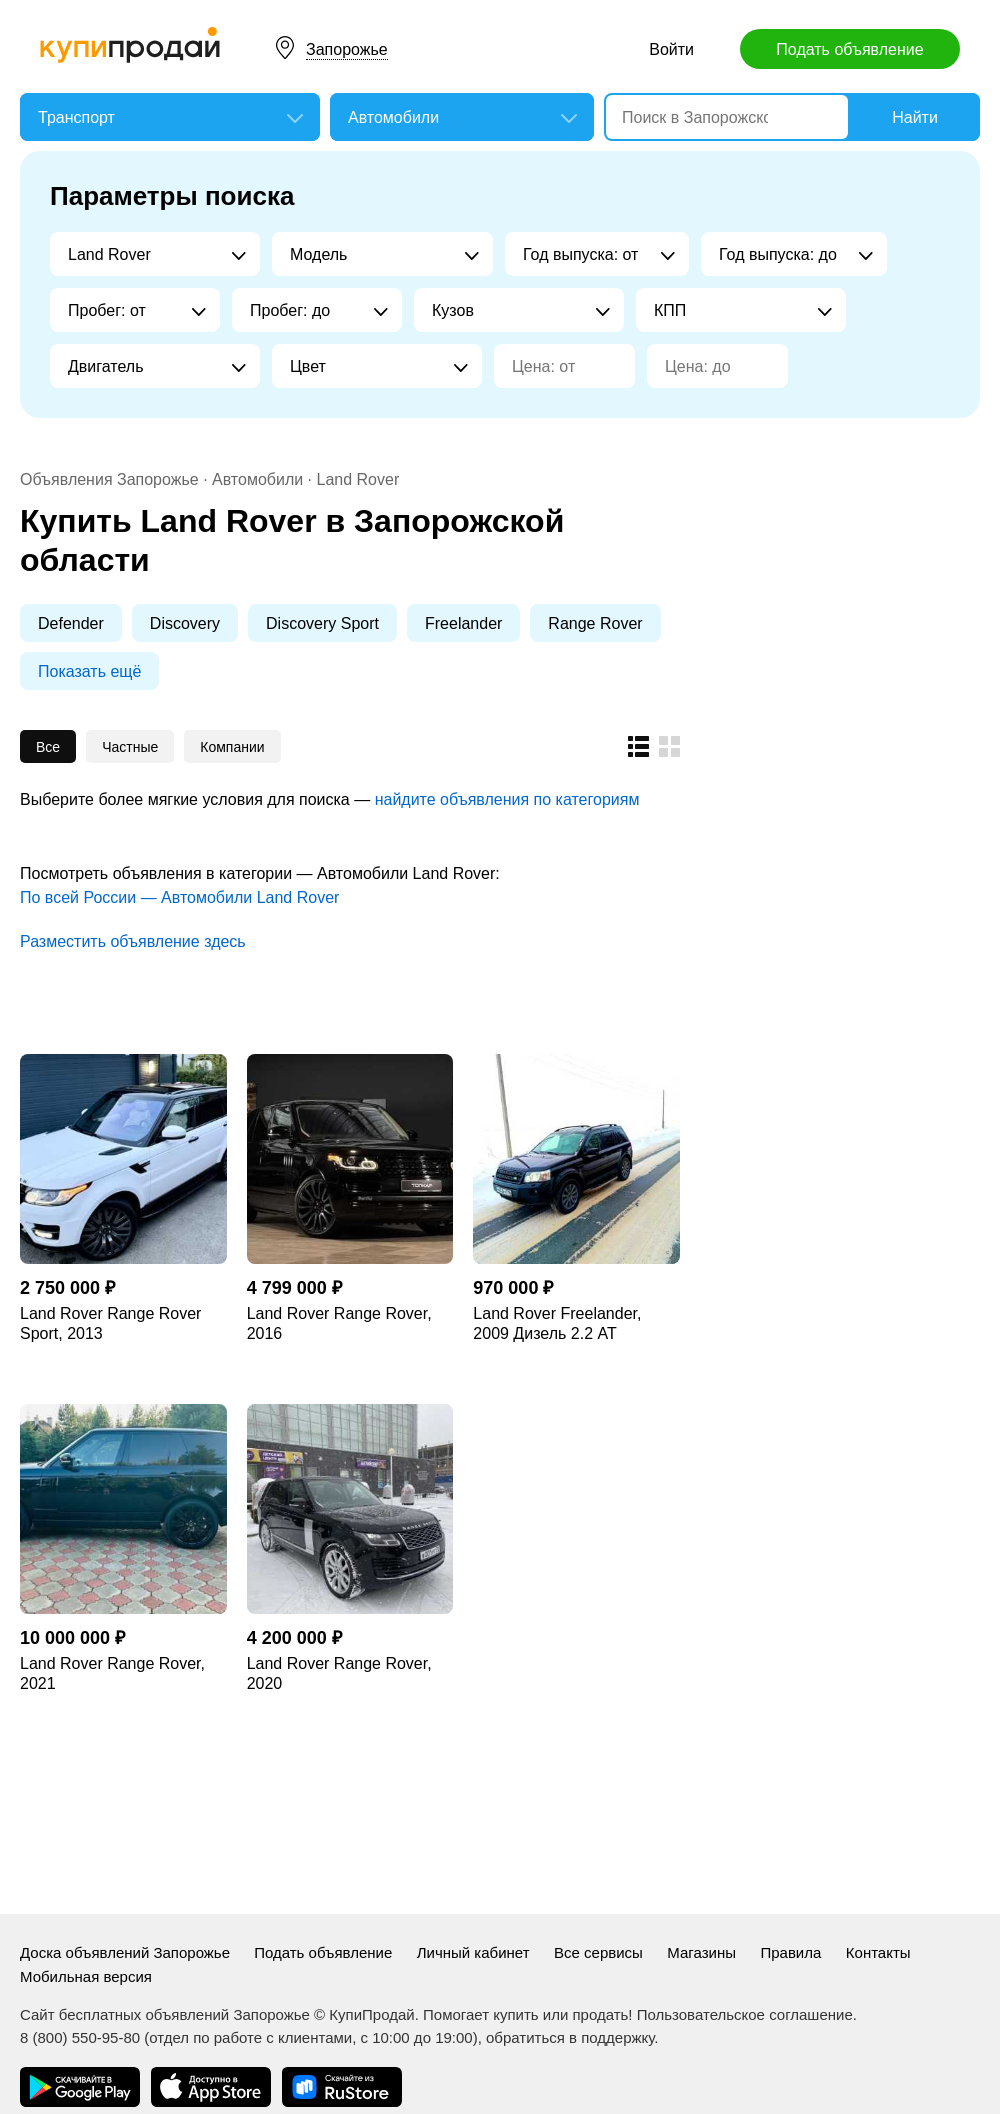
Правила (790, 1952)
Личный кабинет (473, 1952)
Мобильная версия (86, 1976)
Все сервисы (598, 1952)
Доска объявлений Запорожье (127, 1952)
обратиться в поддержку (570, 2037)
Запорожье (347, 49)
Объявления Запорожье (111, 479)
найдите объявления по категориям (507, 799)
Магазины (701, 1952)
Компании (232, 747)
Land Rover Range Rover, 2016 (339, 1323)
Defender (71, 623)
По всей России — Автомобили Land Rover (179, 897)
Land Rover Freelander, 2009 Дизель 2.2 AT (557, 1323)
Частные (130, 747)
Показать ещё (89, 671)
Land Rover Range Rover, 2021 (112, 1673)
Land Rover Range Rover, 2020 (339, 1673)
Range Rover (595, 623)
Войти (671, 49)
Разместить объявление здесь (133, 941)
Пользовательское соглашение (745, 2014)
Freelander (463, 623)
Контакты (878, 1952)
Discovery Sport (322, 623)
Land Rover (358, 479)
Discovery (185, 623)
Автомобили (257, 479)
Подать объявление (849, 49)
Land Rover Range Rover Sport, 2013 (110, 1323)
